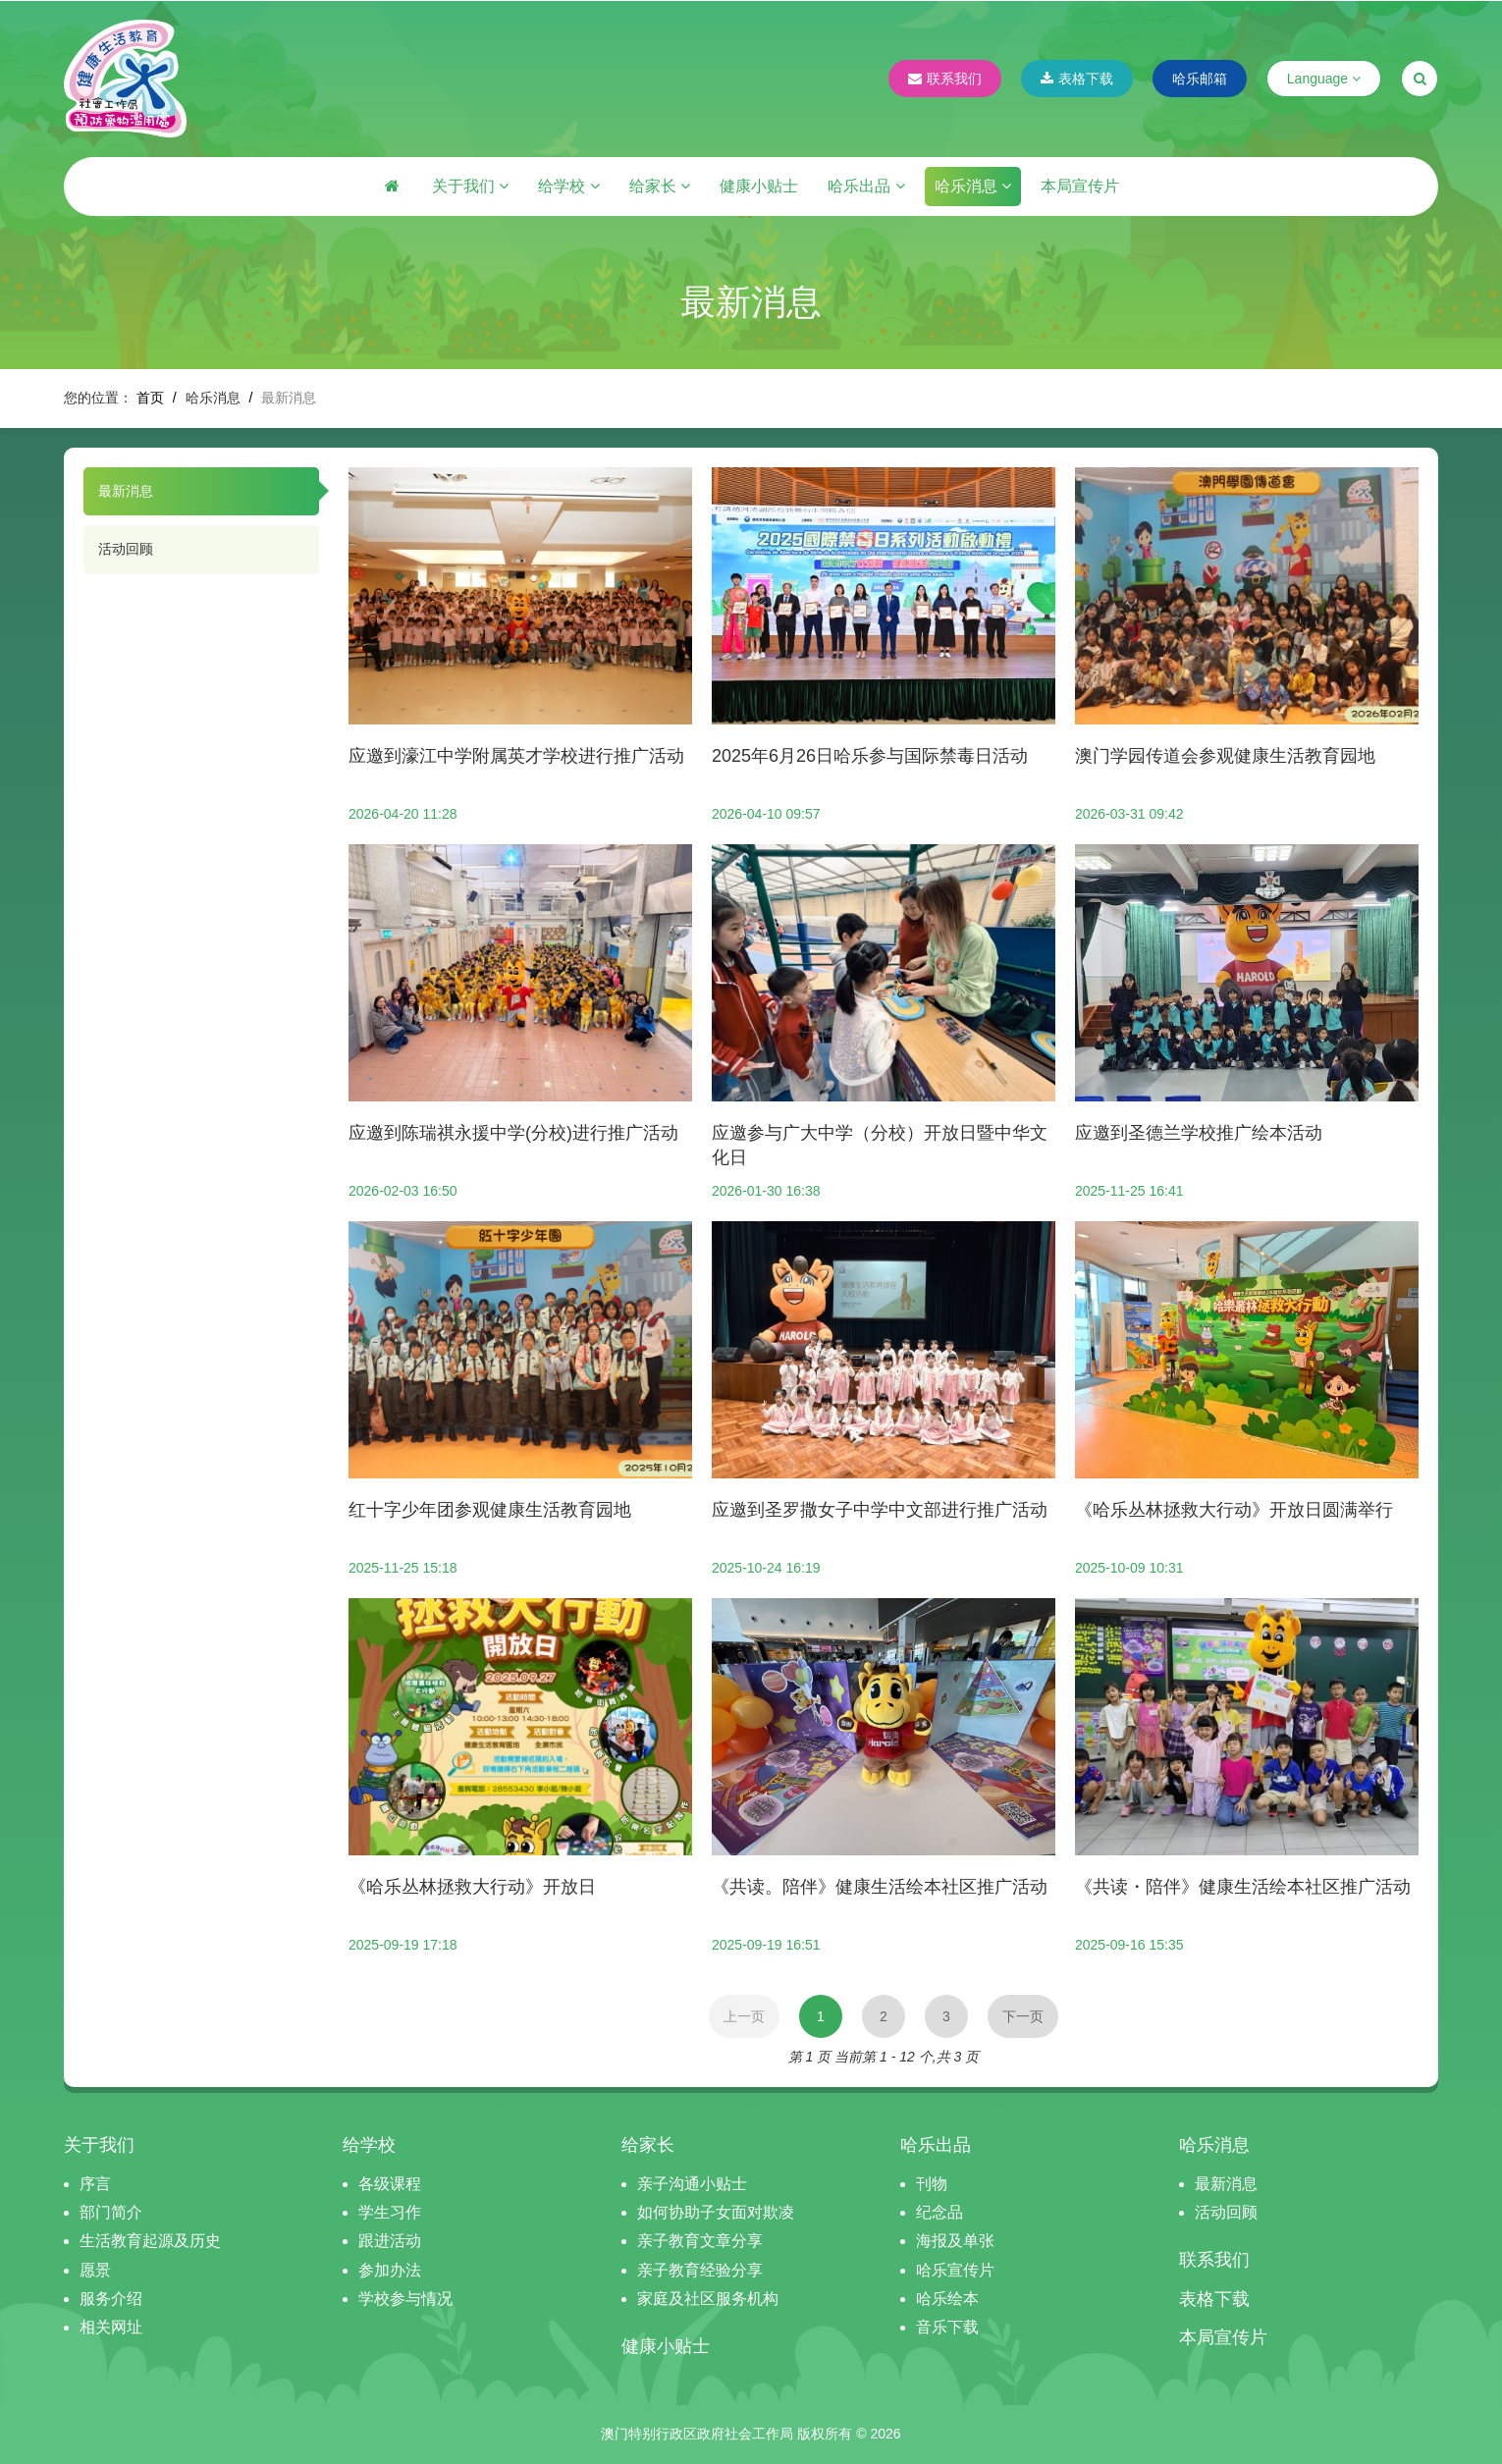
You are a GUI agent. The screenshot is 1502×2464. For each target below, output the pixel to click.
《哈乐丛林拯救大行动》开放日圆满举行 (1234, 1510)
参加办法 (389, 2270)
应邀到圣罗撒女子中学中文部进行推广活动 (879, 1510)
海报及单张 (955, 2240)
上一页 (744, 2016)
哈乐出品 (866, 186)
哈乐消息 (973, 186)
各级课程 (389, 2183)
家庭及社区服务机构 (707, 2298)
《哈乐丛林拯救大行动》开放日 (472, 1887)
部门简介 (111, 2212)
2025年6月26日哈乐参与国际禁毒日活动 (870, 756)
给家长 (659, 186)
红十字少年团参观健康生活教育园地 (490, 1510)
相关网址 (111, 2327)
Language (1324, 78)
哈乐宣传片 (955, 2270)
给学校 (568, 186)
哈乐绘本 (947, 2298)
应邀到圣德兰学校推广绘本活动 (1198, 1133)
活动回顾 (125, 549)
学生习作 (389, 2212)
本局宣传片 (1080, 186)
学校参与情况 (405, 2298)
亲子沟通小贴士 (692, 2183)
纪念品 (939, 2212)
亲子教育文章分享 (700, 2240)
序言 (95, 2183)
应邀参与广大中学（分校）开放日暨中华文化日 (879, 1145)
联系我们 (945, 78)
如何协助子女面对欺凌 (715, 2212)
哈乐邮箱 (1199, 78)
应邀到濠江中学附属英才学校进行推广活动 (516, 756)
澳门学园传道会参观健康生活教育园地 (1225, 756)
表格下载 (1077, 78)
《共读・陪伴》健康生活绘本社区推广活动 (1243, 1887)
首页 (150, 397)
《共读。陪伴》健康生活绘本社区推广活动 (879, 1887)
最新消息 (125, 491)
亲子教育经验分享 (700, 2270)
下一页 (1023, 2016)
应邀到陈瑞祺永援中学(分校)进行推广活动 (513, 1133)
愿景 (95, 2270)
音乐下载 (947, 2327)
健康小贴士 (759, 186)
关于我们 (470, 186)
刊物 (931, 2183)
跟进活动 (389, 2240)
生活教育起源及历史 (150, 2240)
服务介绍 (111, 2298)
